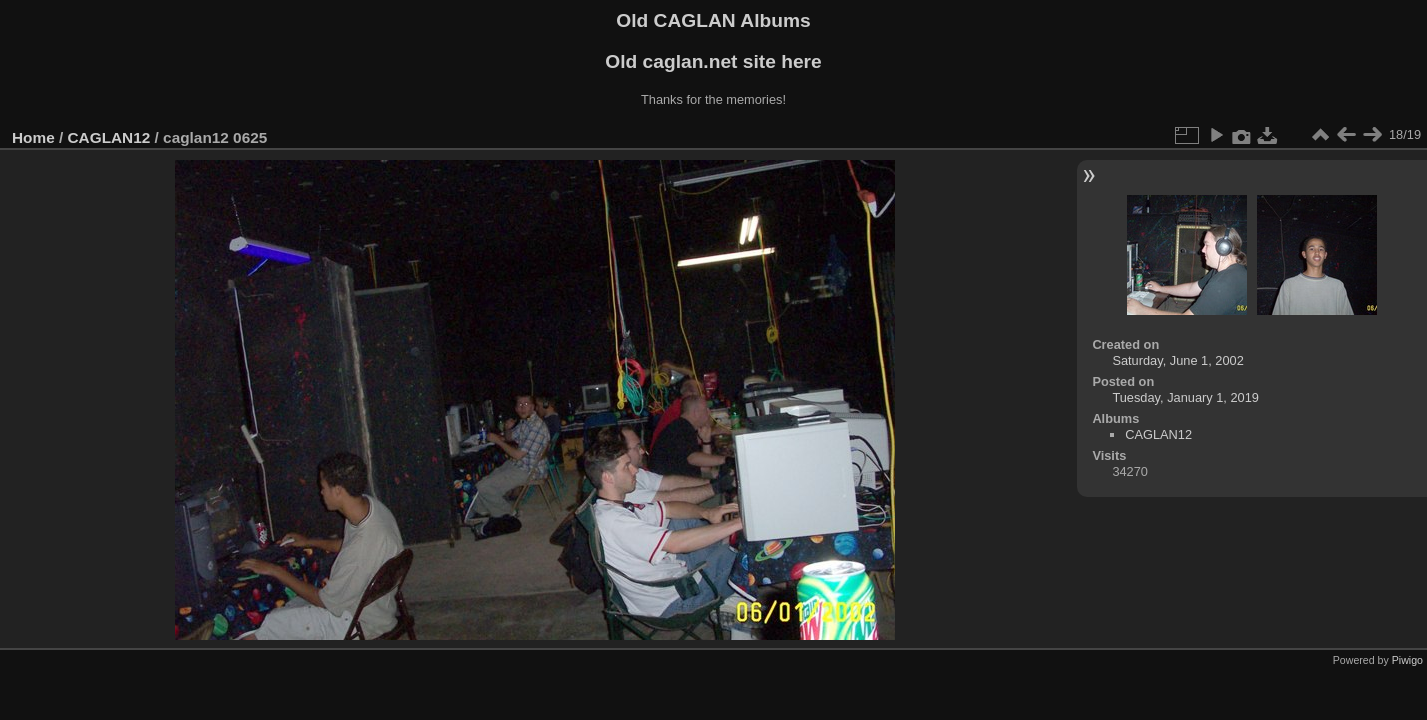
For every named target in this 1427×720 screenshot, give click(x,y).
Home (33, 137)
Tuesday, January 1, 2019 (1185, 397)
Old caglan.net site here (713, 61)
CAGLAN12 (109, 137)
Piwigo (1407, 660)
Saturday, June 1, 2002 (1177, 360)
